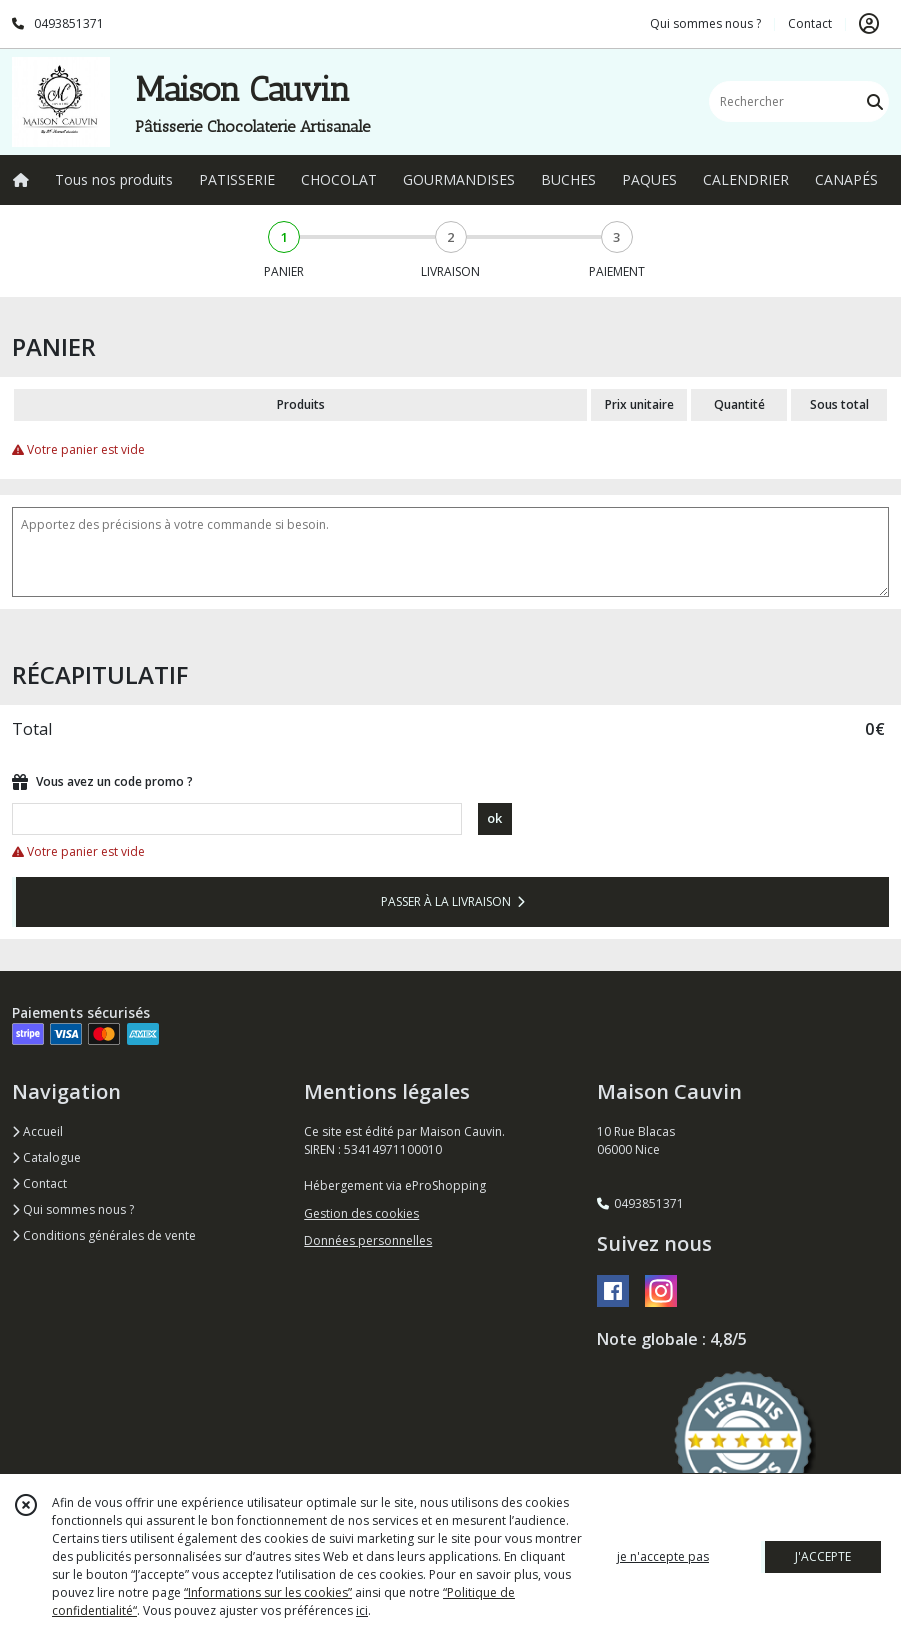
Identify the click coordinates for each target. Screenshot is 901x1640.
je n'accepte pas (663, 1556)
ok (494, 818)
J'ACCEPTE (823, 1556)
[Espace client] (869, 24)
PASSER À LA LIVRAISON (453, 901)
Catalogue (46, 1157)
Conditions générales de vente (104, 1235)
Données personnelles (368, 1240)
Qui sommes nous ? (73, 1209)
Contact (810, 23)
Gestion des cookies (361, 1213)
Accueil (37, 1131)
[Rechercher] (875, 101)
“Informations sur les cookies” (268, 1592)
